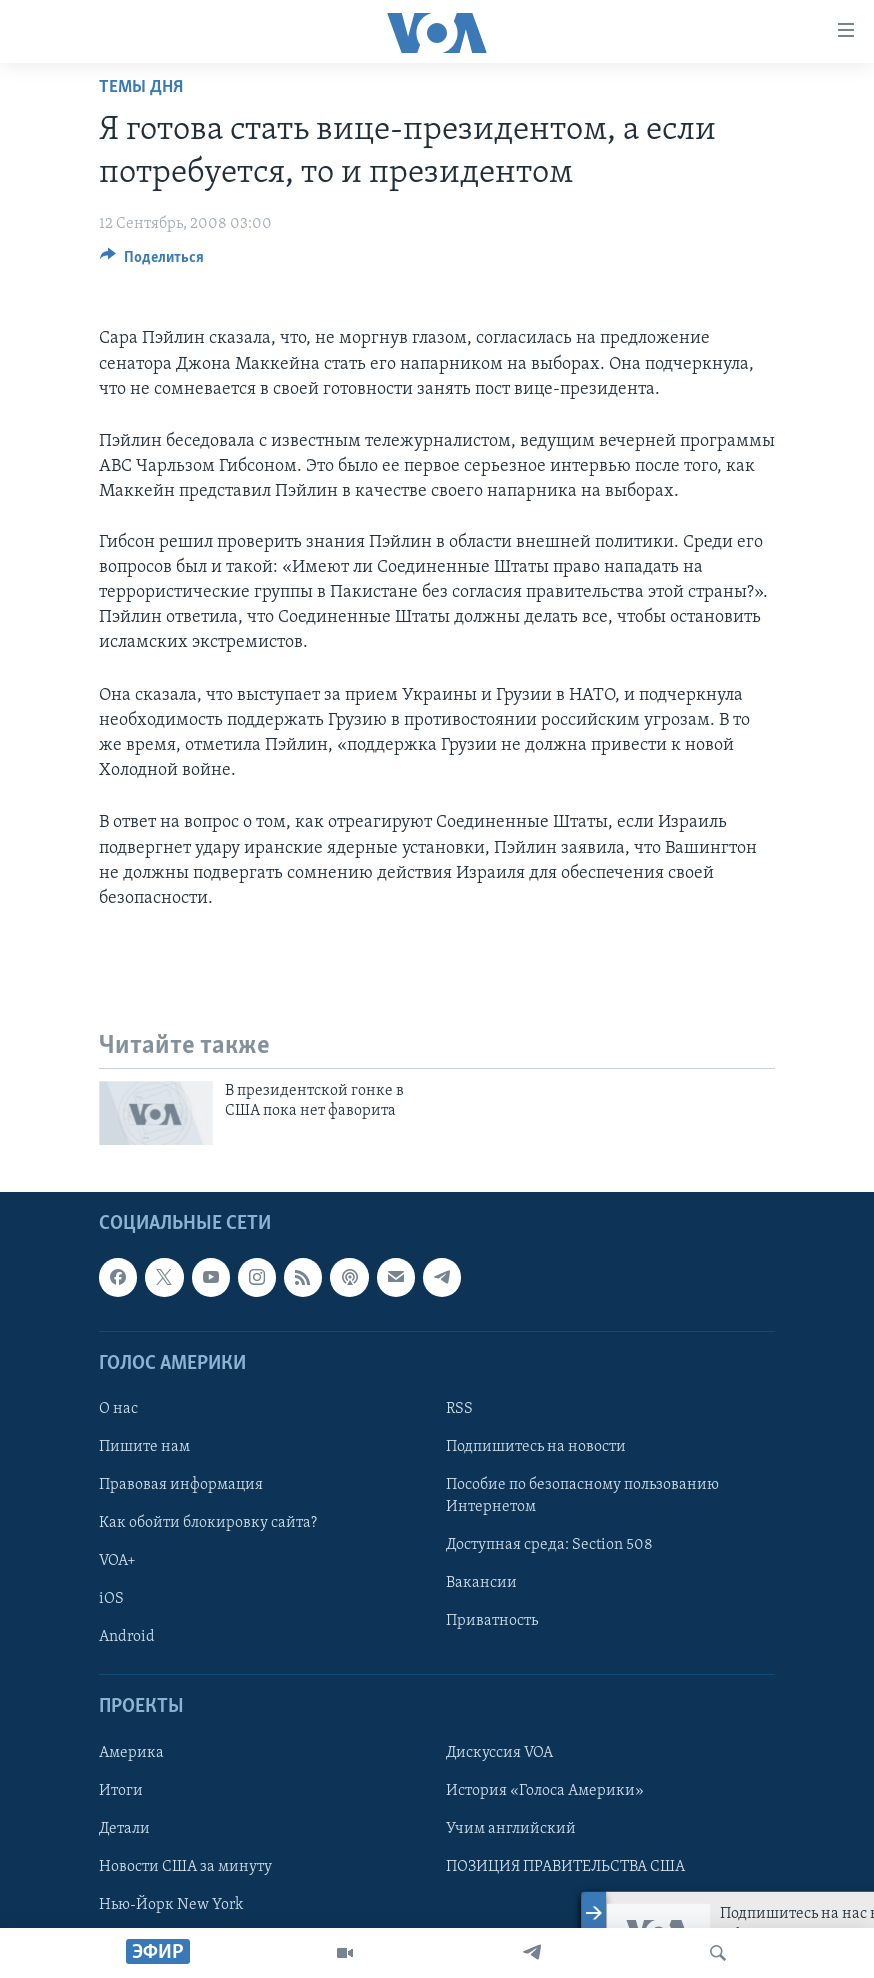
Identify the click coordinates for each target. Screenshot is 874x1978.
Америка (131, 1753)
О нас (118, 1409)
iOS (111, 1599)
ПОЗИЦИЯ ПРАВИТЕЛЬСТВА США (565, 1867)
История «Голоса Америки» (545, 1791)
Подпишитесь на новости (536, 1447)
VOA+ (117, 1561)
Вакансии (481, 1583)
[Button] (152, 262)
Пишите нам (144, 1447)
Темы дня (141, 87)
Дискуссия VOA (499, 1753)
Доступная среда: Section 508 (549, 1545)
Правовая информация (181, 1485)
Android (127, 1637)
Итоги (121, 1791)
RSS (459, 1409)
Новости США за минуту (185, 1867)
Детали (124, 1829)
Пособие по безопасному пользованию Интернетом (582, 1496)
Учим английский (511, 1829)
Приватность (492, 1621)
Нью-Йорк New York (171, 1905)
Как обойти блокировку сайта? (208, 1523)
